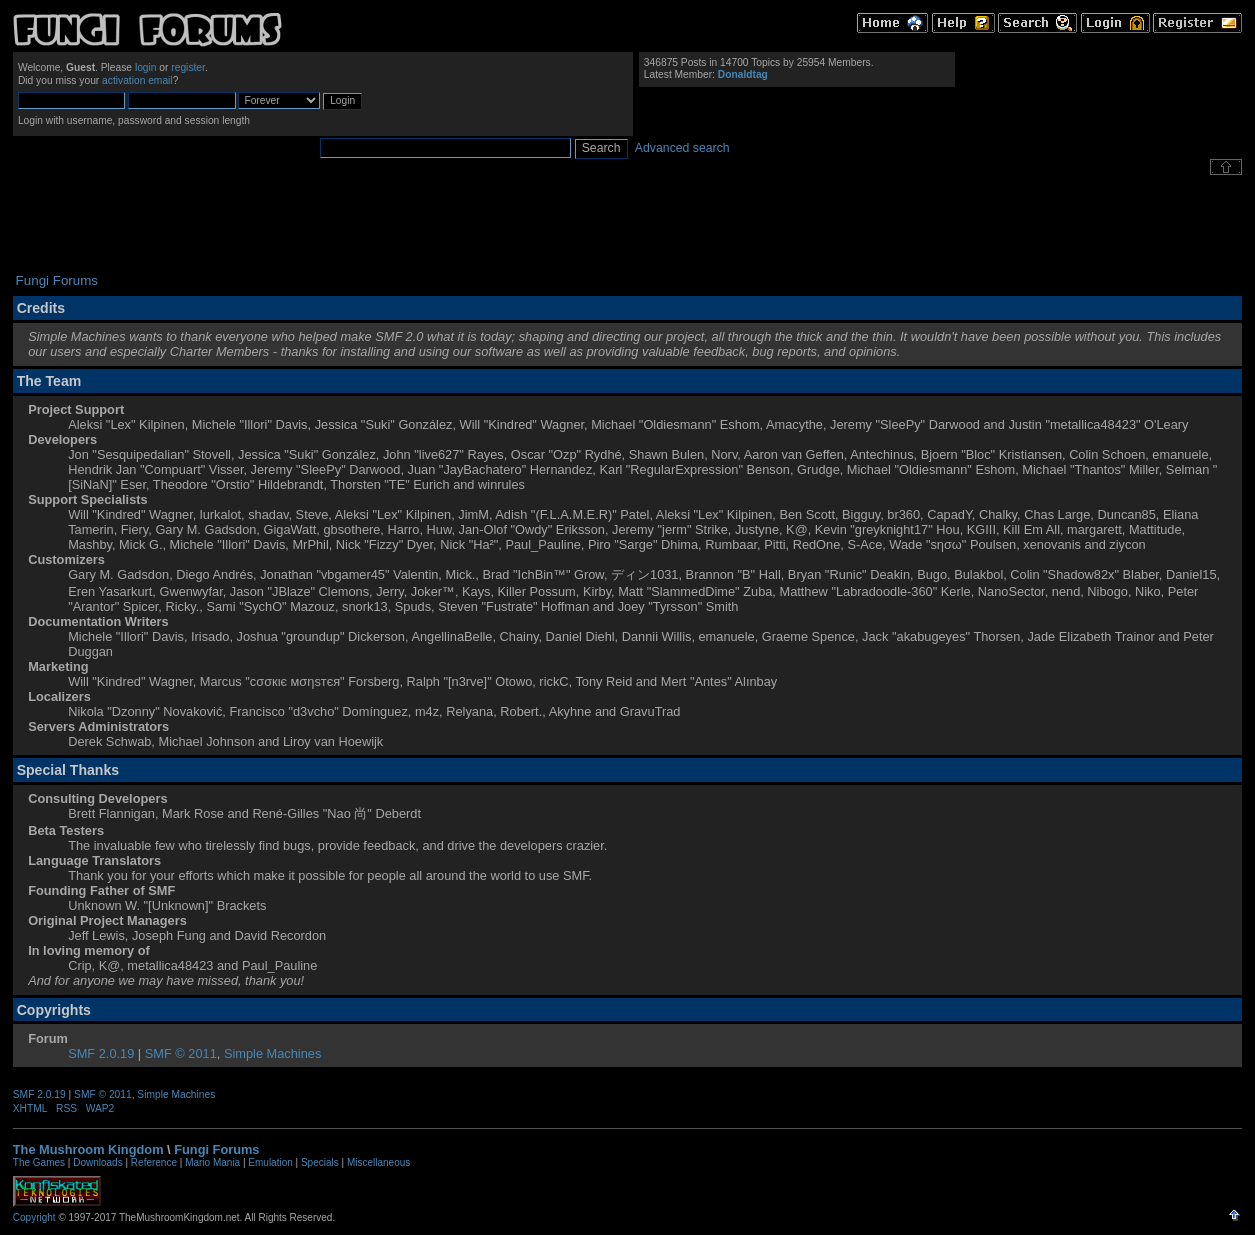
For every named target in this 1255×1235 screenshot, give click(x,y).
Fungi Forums (216, 1149)
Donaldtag (743, 74)
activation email (137, 80)
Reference (154, 1162)
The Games (39, 1162)
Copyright (34, 1217)
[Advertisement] (628, 224)
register (188, 67)
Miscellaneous (378, 1162)
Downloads (97, 1162)
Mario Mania (212, 1162)
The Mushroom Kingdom (88, 1149)
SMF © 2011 (181, 1053)
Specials (320, 1162)
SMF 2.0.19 (101, 1053)
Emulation (270, 1162)
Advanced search (682, 148)
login (146, 67)
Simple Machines (272, 1053)
